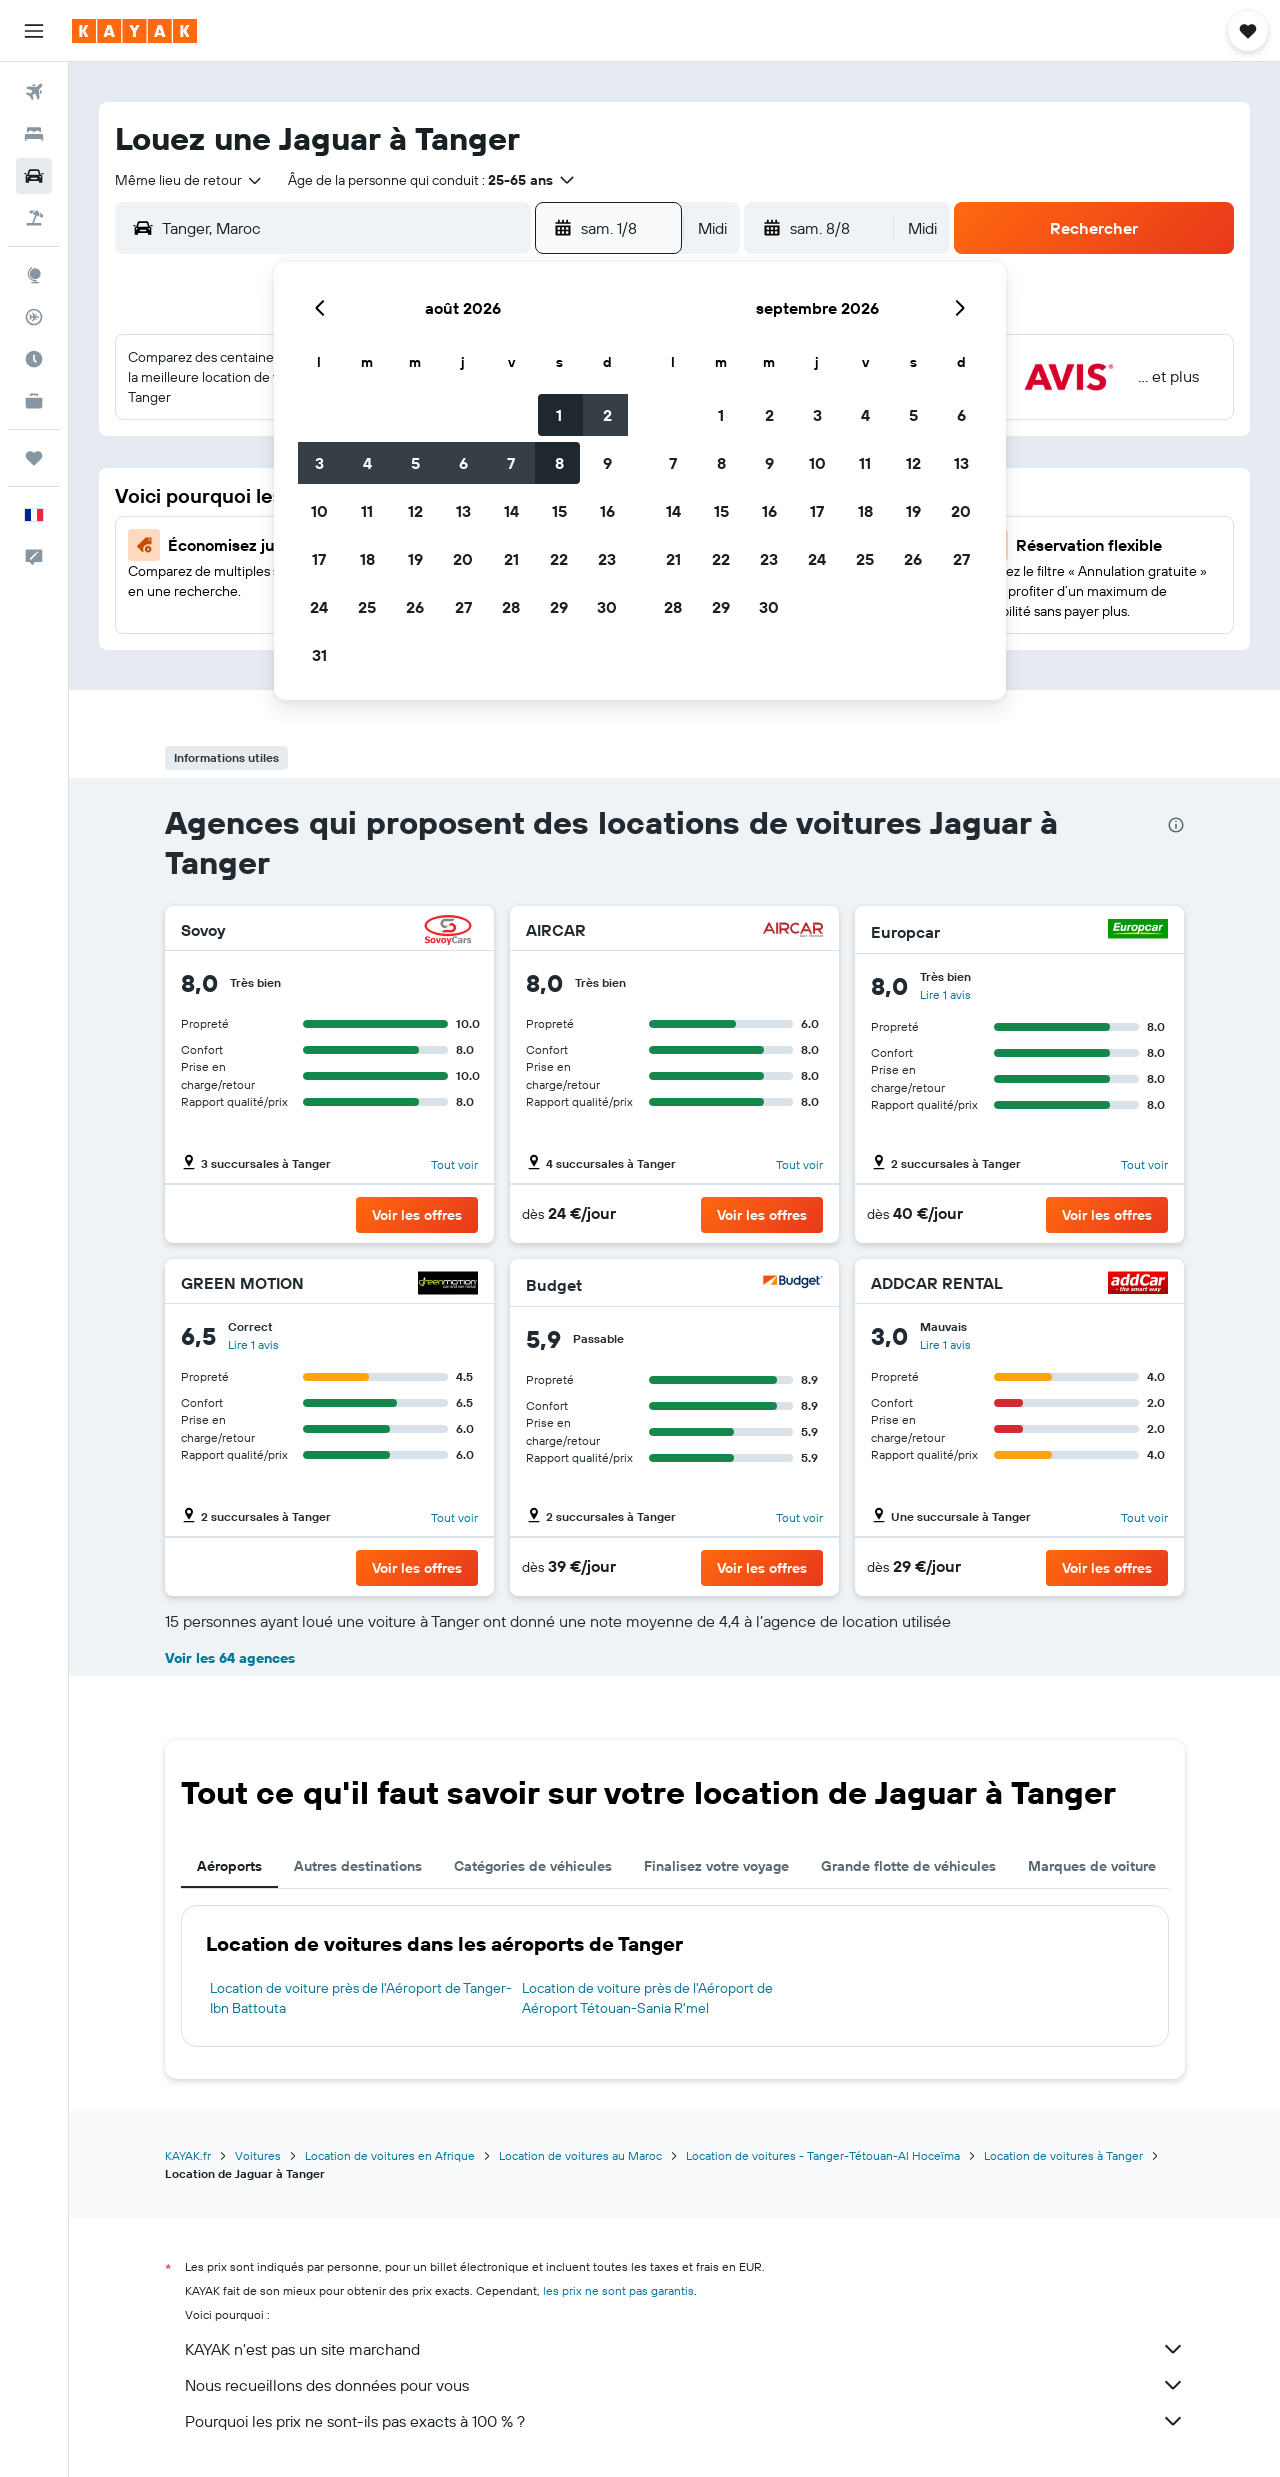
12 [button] (415, 511)
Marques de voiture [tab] (1092, 1866)
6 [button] (463, 463)
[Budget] (793, 1284)
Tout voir (454, 1164)
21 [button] (511, 559)
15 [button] (559, 511)
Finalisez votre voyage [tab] (716, 1866)
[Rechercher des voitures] (34, 176)
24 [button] (319, 607)
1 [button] (559, 415)
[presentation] (1176, 825)
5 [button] (415, 463)
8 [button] (559, 463)
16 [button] (607, 511)
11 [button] (367, 511)
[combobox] (189, 180)
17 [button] (319, 559)
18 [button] (367, 559)
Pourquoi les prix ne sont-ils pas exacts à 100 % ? (685, 2421)
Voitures (258, 2155)
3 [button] (319, 463)
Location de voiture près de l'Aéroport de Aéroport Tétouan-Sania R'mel (647, 1998)
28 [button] (511, 607)
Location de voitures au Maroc (580, 2155)
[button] (34, 31)
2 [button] (607, 415)
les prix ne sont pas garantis (618, 2290)
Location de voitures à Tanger (1063, 2155)
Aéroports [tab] (229, 1866)
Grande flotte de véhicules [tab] (908, 1866)
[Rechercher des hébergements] (34, 134)
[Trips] (34, 458)
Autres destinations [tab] (358, 1866)
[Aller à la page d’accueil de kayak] (134, 31)
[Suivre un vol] (34, 317)
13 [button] (463, 511)
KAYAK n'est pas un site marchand (685, 2349)
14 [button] (511, 511)
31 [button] (319, 655)
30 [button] (607, 607)
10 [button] (319, 511)
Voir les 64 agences (230, 1658)
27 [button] (463, 607)
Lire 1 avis (945, 994)
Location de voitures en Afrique (390, 2155)
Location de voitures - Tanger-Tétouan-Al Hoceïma (823, 2155)
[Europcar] (1138, 931)
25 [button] (367, 607)
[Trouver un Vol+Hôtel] (34, 218)
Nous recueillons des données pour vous (685, 2385)
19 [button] (415, 559)
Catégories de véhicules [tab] (533, 1866)
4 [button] (367, 463)
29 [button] (559, 607)
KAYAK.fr (188, 2155)
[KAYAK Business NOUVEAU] (34, 401)
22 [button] (559, 559)
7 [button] (511, 463)
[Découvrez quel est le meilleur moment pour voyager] (34, 359)
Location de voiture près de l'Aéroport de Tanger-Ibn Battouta (361, 1998)
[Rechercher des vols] (34, 92)
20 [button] (463, 559)
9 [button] (607, 463)
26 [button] (415, 607)
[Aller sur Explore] (34, 275)
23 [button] (607, 559)
